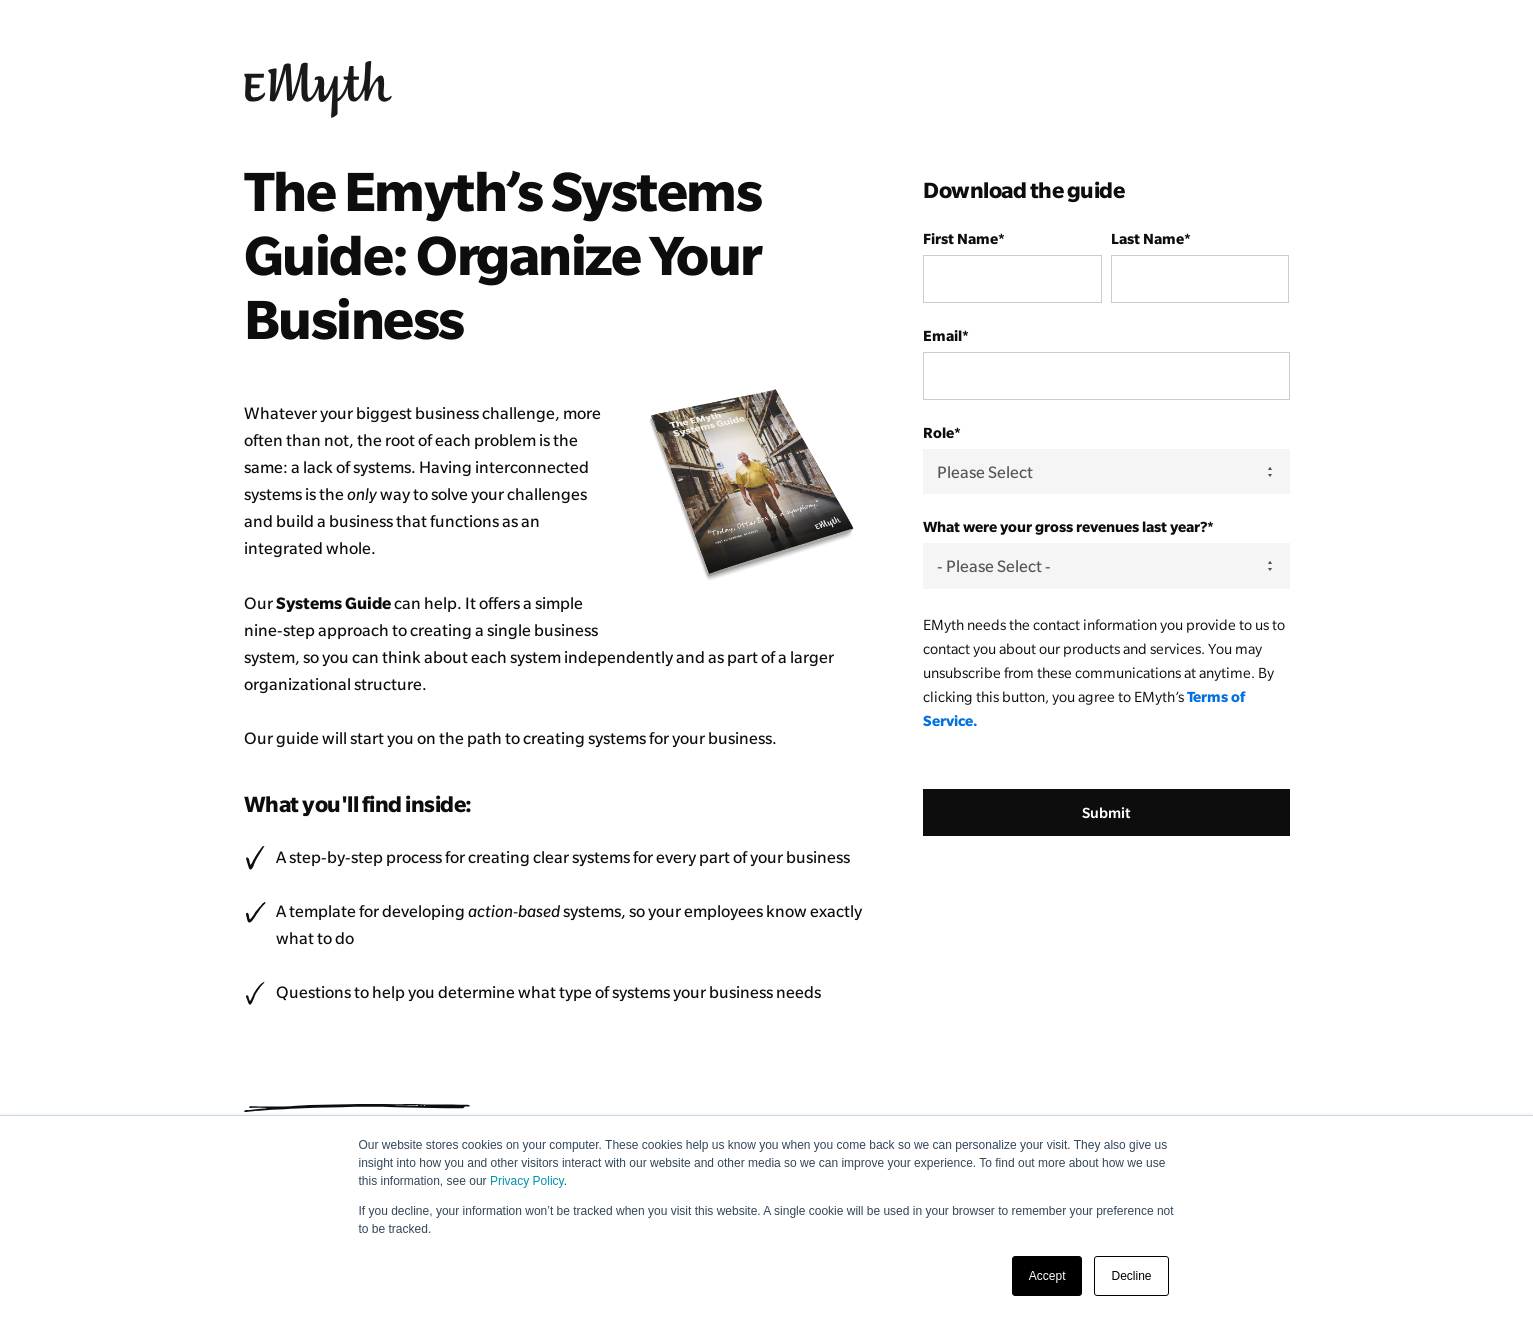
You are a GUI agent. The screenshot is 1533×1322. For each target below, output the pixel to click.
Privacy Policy (527, 1181)
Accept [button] (1047, 1276)
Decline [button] (1131, 1276)
